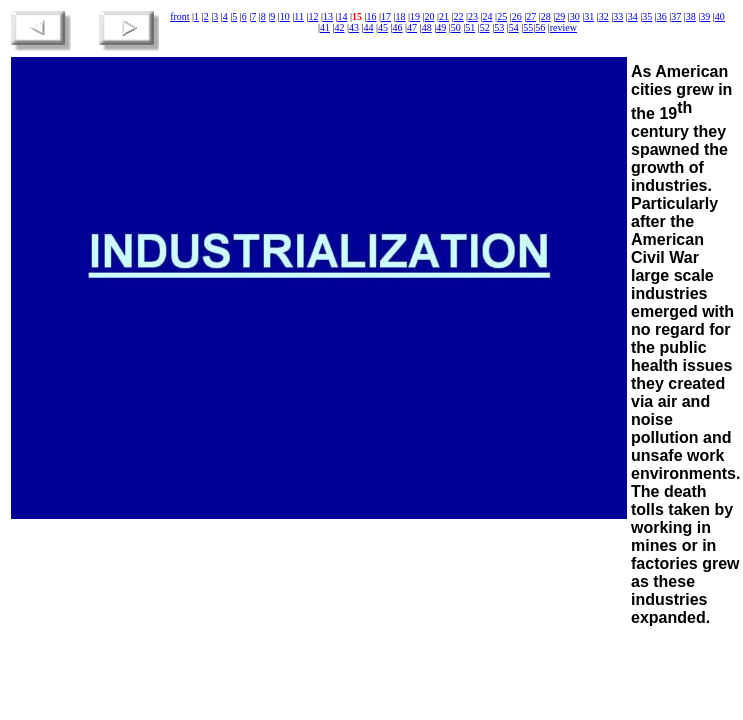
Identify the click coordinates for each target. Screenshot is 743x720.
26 (517, 16)
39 (705, 16)
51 (470, 27)
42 (340, 27)
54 (514, 27)
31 (589, 16)
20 (430, 16)
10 (285, 16)
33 (618, 16)
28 (546, 16)
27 (531, 16)
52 (485, 27)
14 (342, 16)
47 (412, 27)
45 (383, 27)
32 (604, 16)
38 (691, 16)
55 (528, 27)
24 (488, 16)
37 (676, 16)
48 (427, 27)
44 (369, 27)
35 (647, 16)
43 (354, 27)
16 (371, 16)
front (179, 16)
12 (313, 16)
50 (456, 27)
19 (415, 16)
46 (398, 27)
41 (325, 27)
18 (401, 16)
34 (633, 16)
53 (499, 27)
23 (473, 16)
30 (575, 16)
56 (540, 27)
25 (502, 16)
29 (560, 16)
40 (720, 16)
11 (299, 16)
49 (441, 27)
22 (459, 16)
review (563, 27)
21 (444, 16)
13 (328, 16)
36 (662, 16)
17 (386, 16)
